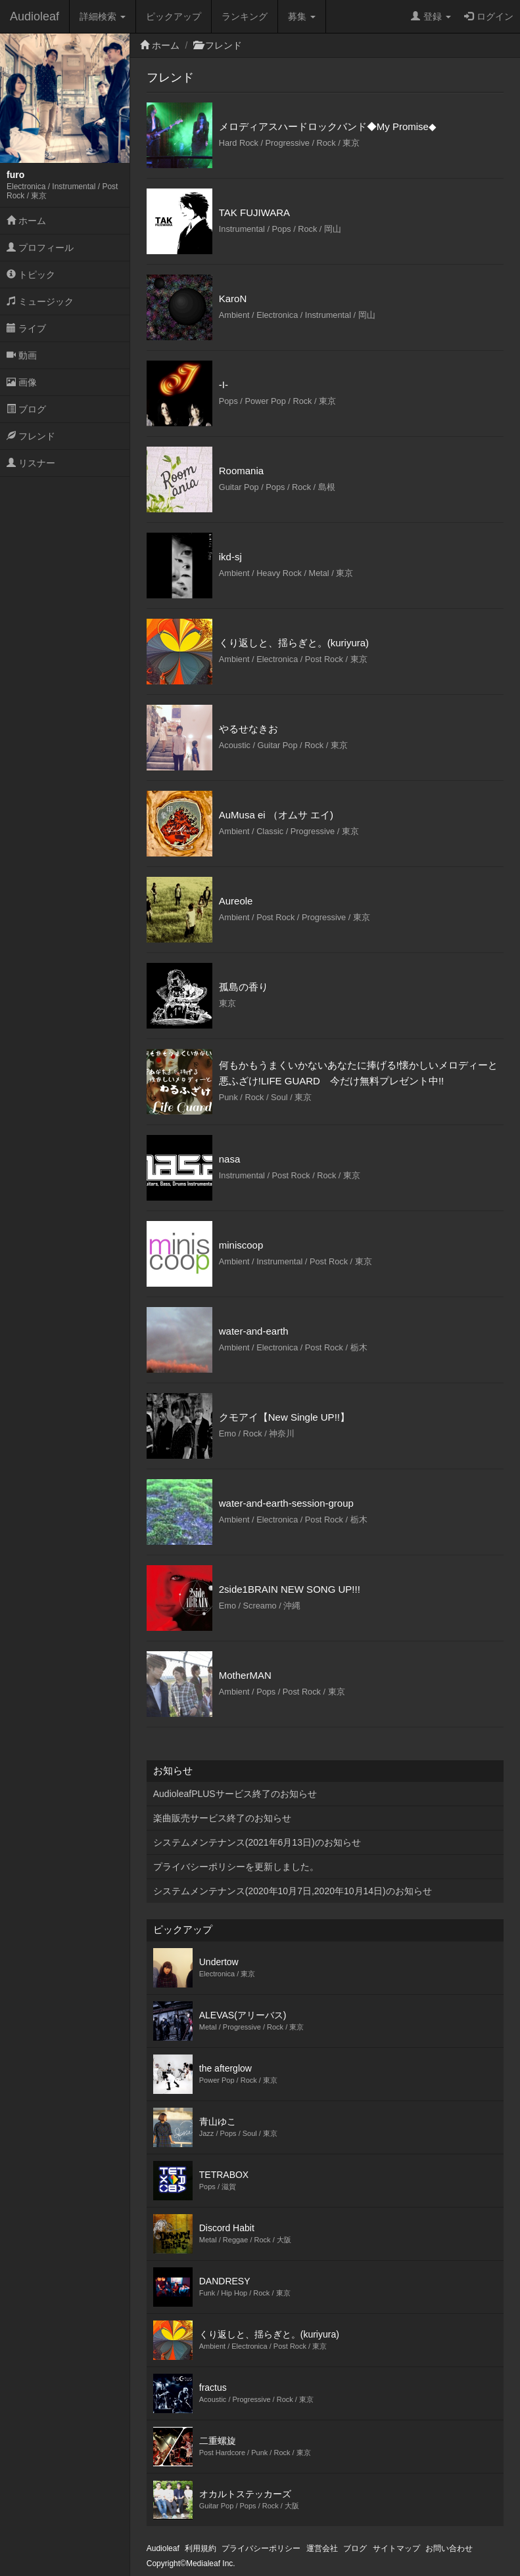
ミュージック (40, 301)
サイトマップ (396, 2548)
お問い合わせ (449, 2548)
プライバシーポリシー (261, 2548)
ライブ (26, 328)
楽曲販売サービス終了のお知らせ (222, 1818)
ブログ (26, 409)
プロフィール (40, 247)
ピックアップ (173, 16)
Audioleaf (34, 16)
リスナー (31, 463)
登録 (431, 16)
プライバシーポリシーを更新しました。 (236, 1866)
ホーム (26, 220)
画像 (22, 382)
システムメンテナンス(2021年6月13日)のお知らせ (257, 1842)
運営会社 (322, 2548)
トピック (31, 274)
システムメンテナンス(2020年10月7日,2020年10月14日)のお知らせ (292, 1891)
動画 (22, 355)
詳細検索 (103, 16)
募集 (302, 16)
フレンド (31, 436)
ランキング (245, 16)
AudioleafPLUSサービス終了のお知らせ (235, 1793)
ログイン (488, 16)
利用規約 (200, 2548)
